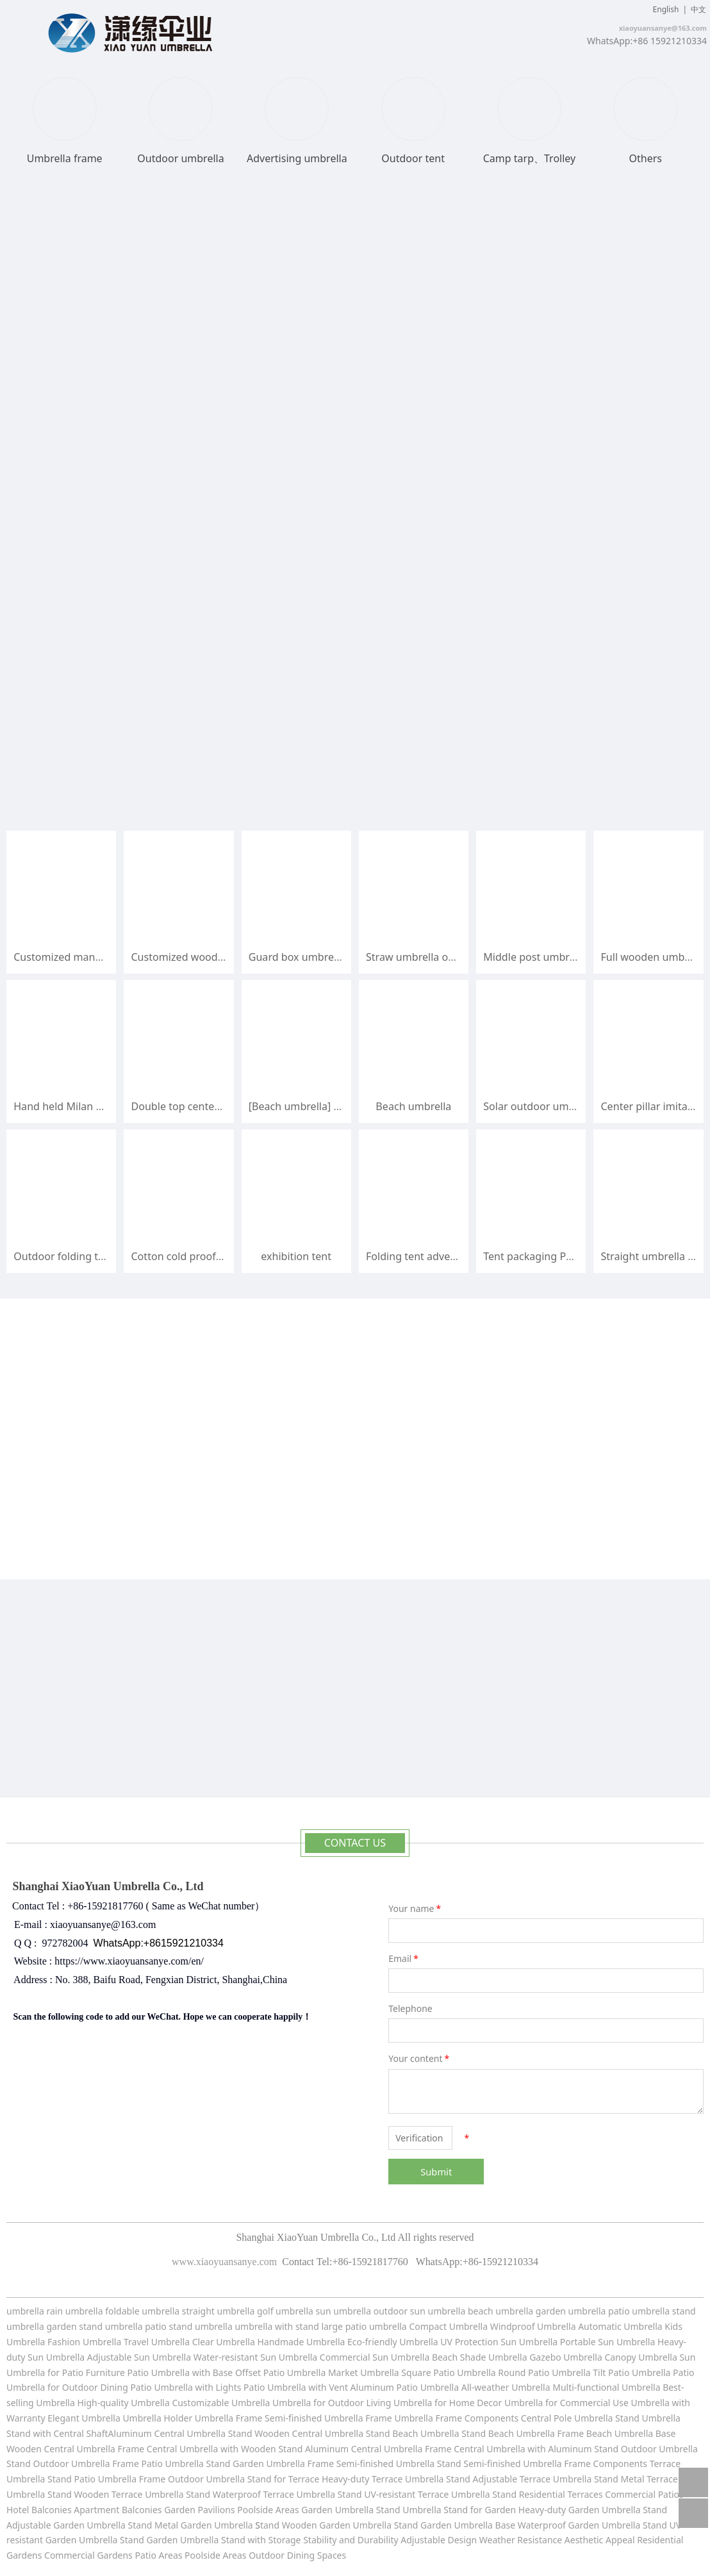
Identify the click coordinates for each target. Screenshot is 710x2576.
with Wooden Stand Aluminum (285, 2449)
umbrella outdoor (370, 2311)
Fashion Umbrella (84, 2342)
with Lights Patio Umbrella (250, 2387)
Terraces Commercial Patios (626, 2494)
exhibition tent (296, 1256)
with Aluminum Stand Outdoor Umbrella (612, 2449)
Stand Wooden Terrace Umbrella (115, 2494)
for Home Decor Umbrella (487, 2403)
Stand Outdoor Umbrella (58, 2463)
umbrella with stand (276, 2326)
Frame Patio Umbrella (159, 2463)
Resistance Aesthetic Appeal (577, 2540)
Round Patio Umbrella (545, 2372)
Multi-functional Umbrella (607, 2387)
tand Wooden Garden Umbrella (327, 2525)
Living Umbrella (399, 2403)
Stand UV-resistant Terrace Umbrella (414, 2494)
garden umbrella (571, 2311)
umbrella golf (246, 2311)
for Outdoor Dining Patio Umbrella (120, 2387)
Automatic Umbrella (620, 2326)
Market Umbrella (364, 2372)
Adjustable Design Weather (457, 2540)
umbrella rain (34, 2311)
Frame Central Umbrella (168, 2449)
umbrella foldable (102, 2311)
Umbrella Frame (359, 2418)
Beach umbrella (413, 1106)
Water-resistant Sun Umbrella (256, 2357)
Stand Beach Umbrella (412, 2433)
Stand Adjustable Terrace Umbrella (518, 2479)
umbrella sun (303, 2311)
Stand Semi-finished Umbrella (499, 2463)
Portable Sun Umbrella (606, 2342)
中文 (698, 9)
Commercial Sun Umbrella (374, 2357)
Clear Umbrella (223, 2342)
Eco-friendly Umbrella (393, 2342)
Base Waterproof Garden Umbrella (569, 2525)
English (666, 9)
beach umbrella (502, 2311)
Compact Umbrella (448, 2326)
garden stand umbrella (94, 2326)
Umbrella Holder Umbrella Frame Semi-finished (222, 2418)
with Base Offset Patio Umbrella (260, 2372)
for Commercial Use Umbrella (607, 2403)
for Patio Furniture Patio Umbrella (118, 2372)
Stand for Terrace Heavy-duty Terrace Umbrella (345, 2479)
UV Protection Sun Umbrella (498, 2342)
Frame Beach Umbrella (606, 2433)
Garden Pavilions (199, 2510)
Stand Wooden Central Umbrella (297, 2433)
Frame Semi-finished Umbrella (370, 2463)
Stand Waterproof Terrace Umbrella (259, 2494)
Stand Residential (529, 2494)
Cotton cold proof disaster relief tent (218, 1256)
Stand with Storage (261, 2540)
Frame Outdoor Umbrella (193, 2479)
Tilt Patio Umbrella (631, 2372)
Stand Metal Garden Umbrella (190, 2525)
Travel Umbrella (157, 2342)
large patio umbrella (363, 2326)
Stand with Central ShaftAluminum (79, 2433)
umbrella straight (178, 2311)
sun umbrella (437, 2311)
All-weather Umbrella (505, 2387)
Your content (419, 2058)
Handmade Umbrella (302, 2342)
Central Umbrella (191, 2433)
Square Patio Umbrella (449, 2372)
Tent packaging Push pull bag (554, 1256)
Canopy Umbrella (640, 2357)
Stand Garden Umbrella (255, 2463)
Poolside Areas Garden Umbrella (305, 2510)
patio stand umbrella (189, 2326)
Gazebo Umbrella (565, 2357)
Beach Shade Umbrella (480, 2357)
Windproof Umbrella (533, 2326)
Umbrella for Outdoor (319, 2403)
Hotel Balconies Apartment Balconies (84, 2510)
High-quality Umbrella (122, 2403)
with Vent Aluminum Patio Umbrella (384, 2387)
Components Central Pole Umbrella (539, 2418)
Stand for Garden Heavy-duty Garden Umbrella (541, 2510)
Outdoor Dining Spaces (297, 2555)
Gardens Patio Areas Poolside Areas (173, 2555)
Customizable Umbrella (221, 2403)
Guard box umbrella (297, 957)
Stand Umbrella (648, 2418)
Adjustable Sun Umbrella (140, 2357)
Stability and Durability (351, 2540)
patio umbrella (639, 2311)
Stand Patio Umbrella (91, 2479)
